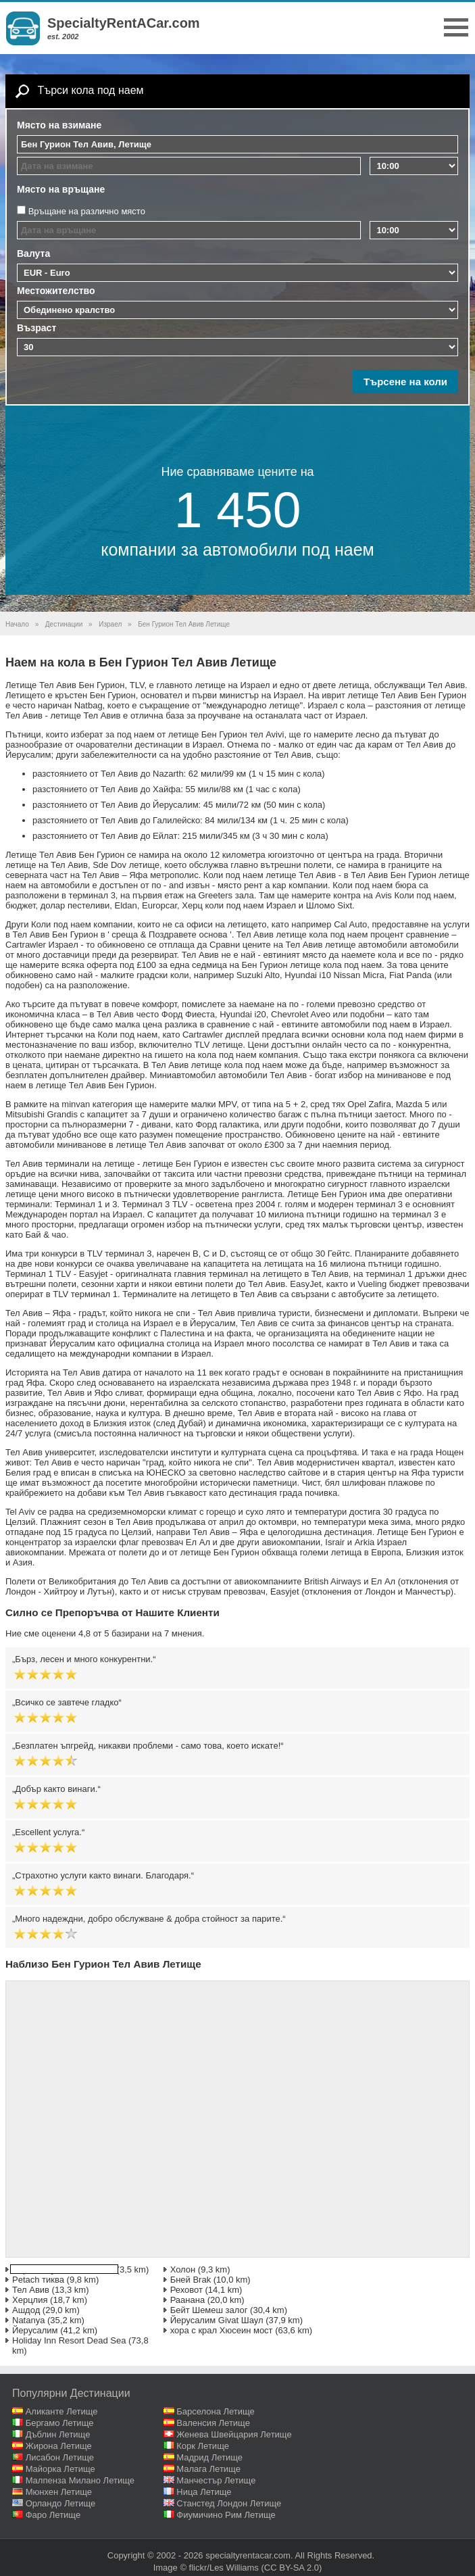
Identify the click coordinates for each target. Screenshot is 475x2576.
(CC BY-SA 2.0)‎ (291, 2567)
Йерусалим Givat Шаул (217, 2320)
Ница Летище (203, 2492)
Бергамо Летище (60, 2423)
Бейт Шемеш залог (209, 2310)
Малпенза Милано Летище (80, 2480)
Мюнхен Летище (59, 2492)
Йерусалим (35, 2330)
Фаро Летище (53, 2515)
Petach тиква (38, 2280)
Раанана (187, 2300)
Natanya (28, 2320)
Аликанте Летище (62, 2411)
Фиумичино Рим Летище (226, 2515)
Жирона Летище (59, 2446)
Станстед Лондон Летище (228, 2503)
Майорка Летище (60, 2469)
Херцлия (29, 2300)
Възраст (36, 327)
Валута (33, 253)
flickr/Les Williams (224, 2567)
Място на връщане (61, 189)
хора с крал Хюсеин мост (221, 2330)
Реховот (186, 2290)
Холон (183, 2269)
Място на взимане (59, 125)
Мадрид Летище (209, 2457)
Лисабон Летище (60, 2457)
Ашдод (26, 2310)
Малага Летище (208, 2469)
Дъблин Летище (58, 2434)
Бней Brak (190, 2280)
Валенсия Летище (213, 2423)
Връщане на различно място (86, 211)
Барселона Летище (215, 2411)
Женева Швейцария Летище (233, 2434)
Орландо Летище (61, 2503)
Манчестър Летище (215, 2480)
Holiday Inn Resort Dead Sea (69, 2340)
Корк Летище (202, 2446)
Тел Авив (30, 2290)
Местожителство (56, 290)
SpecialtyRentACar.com (123, 23)
